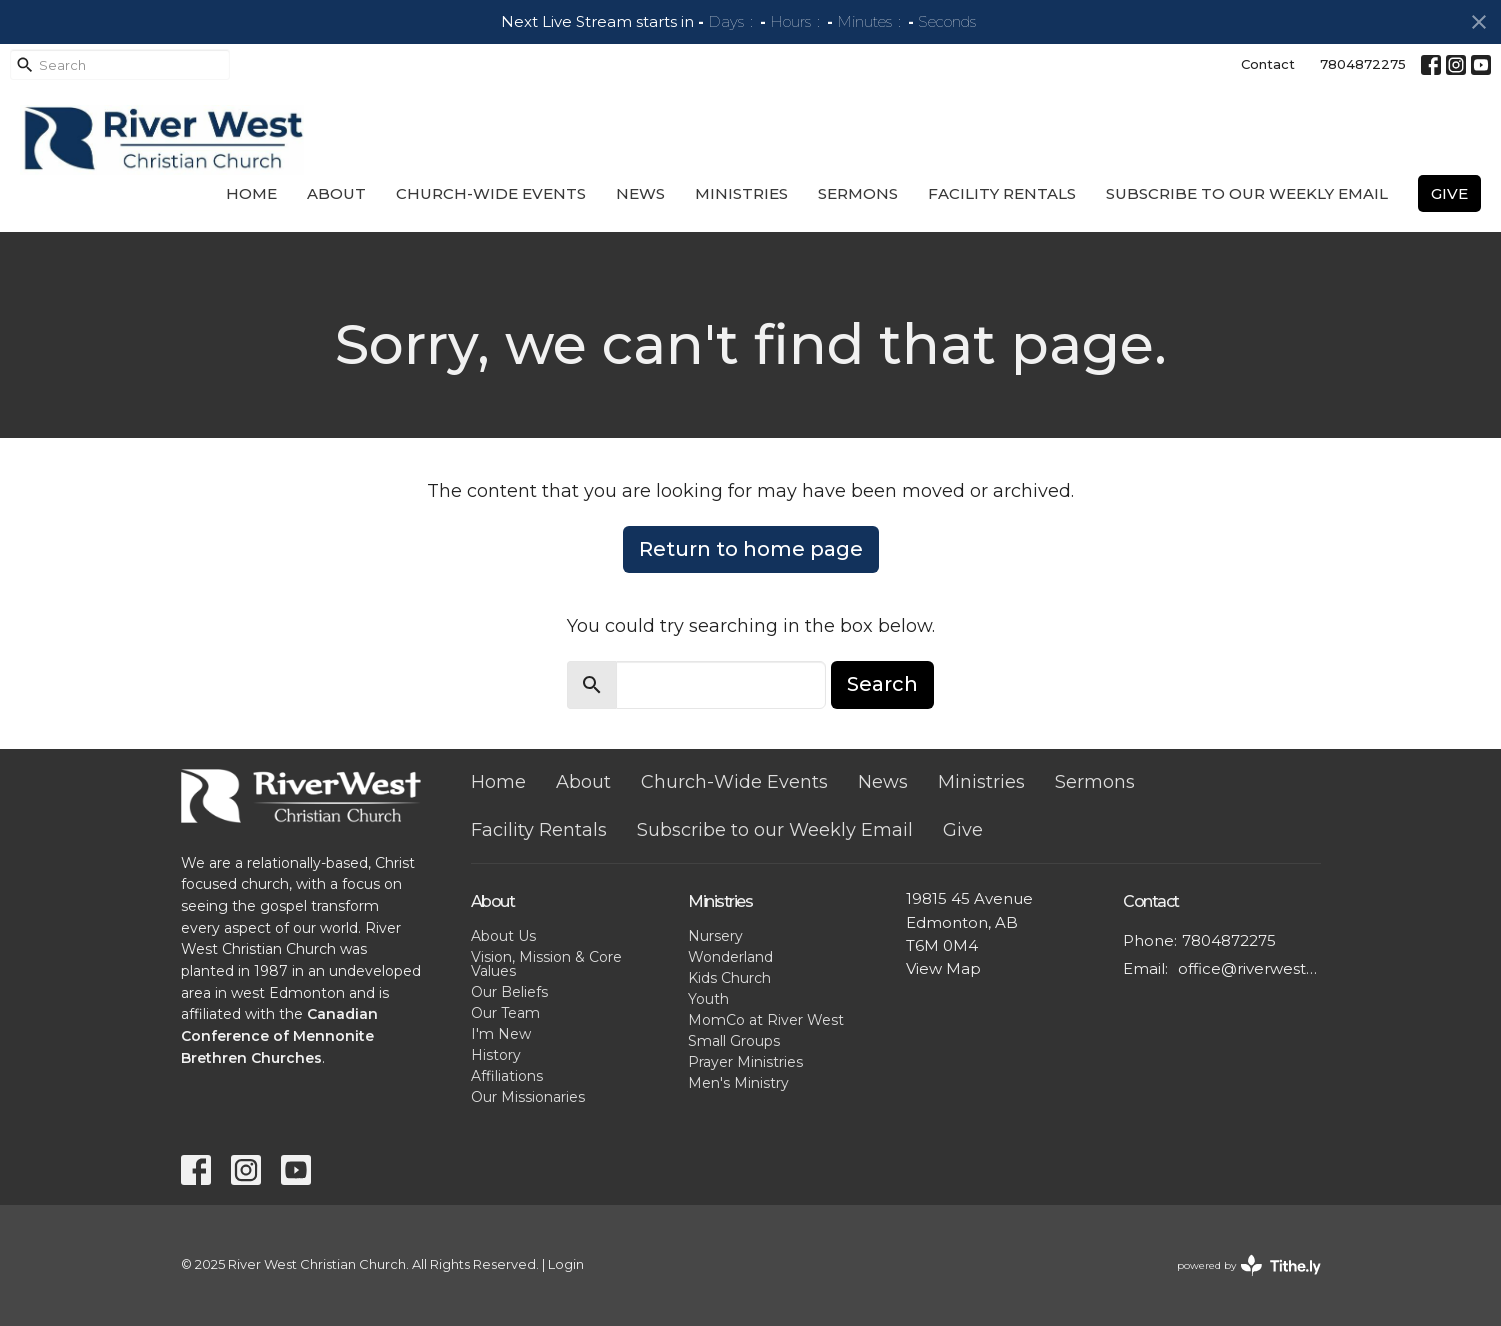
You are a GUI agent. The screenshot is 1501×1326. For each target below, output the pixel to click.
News (640, 193)
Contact (1268, 64)
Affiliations (507, 1076)
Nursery (715, 936)
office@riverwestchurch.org (1249, 968)
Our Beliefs (509, 992)
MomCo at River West (766, 1020)
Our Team (505, 1013)
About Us (503, 936)
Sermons (858, 193)
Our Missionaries (528, 1097)
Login (566, 1264)
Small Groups (734, 1041)
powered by (1249, 1265)
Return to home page (751, 549)
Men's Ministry (738, 1083)
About (336, 193)
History (496, 1055)
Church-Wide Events (491, 193)
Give (1449, 193)
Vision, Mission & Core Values (546, 964)
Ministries (741, 193)
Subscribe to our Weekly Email (1247, 193)
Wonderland (730, 957)
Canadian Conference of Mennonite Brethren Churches (279, 1035)
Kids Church (729, 978)
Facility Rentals (1002, 193)
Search (882, 684)
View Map (943, 968)
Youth (708, 999)
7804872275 (1363, 64)
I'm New (501, 1034)
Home (251, 193)
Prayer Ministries (745, 1062)
